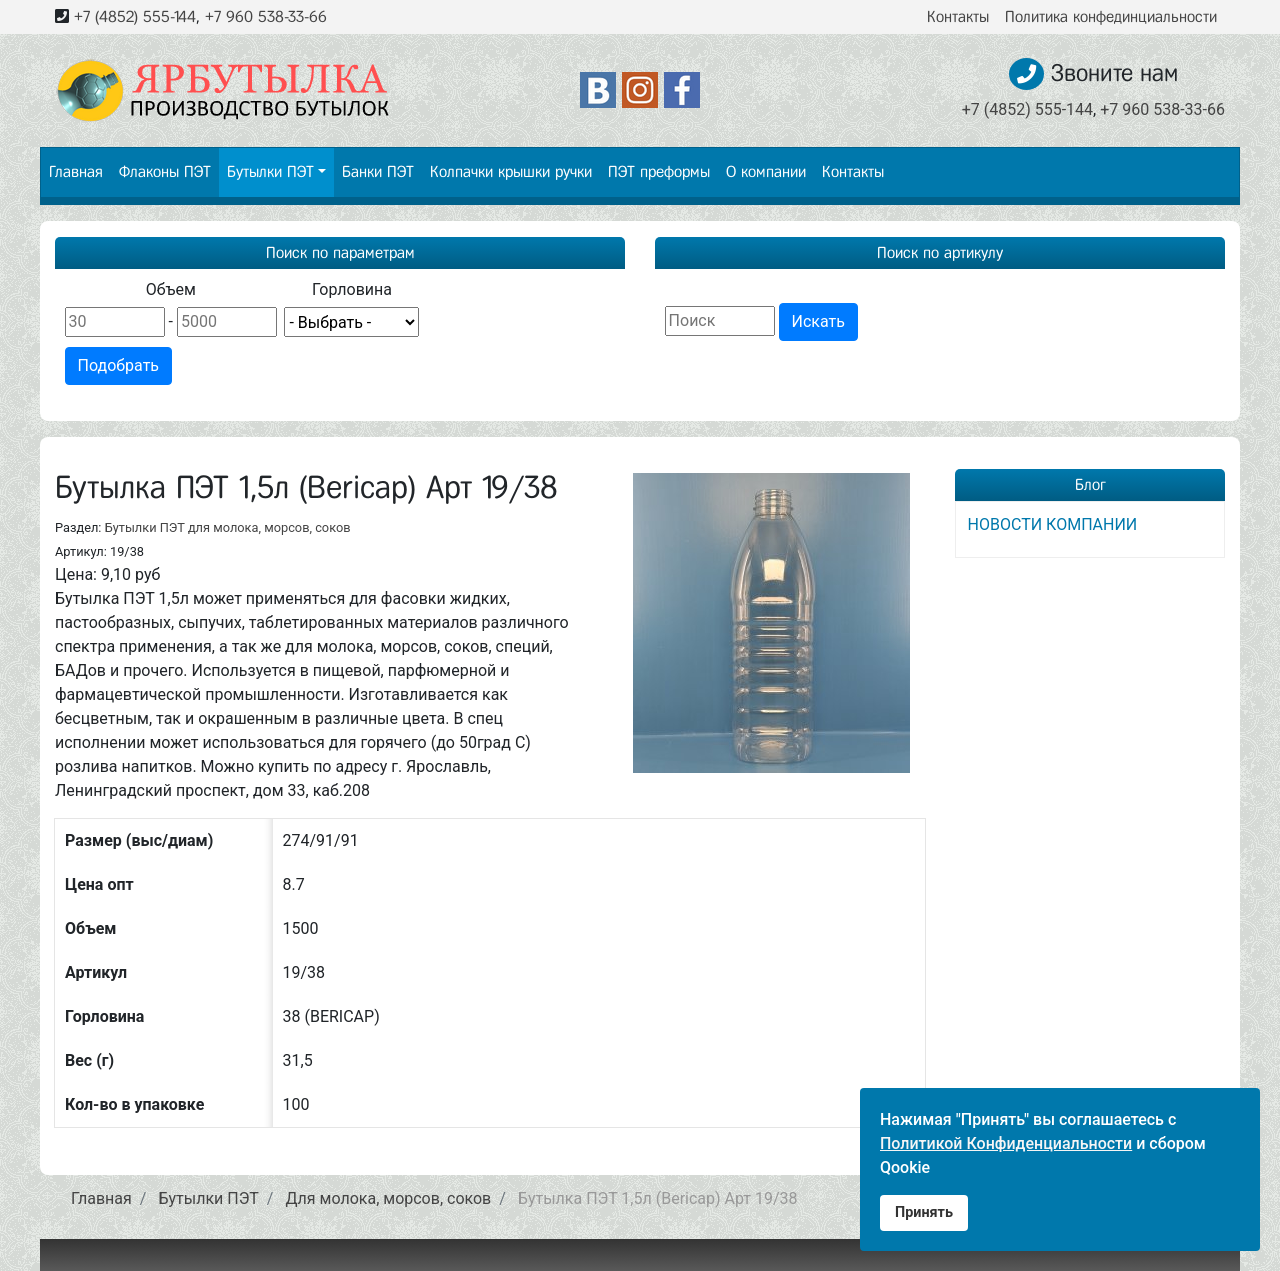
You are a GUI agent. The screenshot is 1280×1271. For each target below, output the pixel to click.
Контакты (958, 16)
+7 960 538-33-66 (266, 16)
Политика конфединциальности (1111, 16)
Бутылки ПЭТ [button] (270, 171)
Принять (924, 1212)
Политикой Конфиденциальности (1006, 1143)
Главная (76, 171)
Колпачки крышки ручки (511, 171)
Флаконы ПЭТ (165, 171)
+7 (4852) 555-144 (135, 16)
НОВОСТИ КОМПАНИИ (1053, 524)
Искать (818, 321)
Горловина (352, 289)
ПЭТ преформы (659, 171)
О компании (766, 171)
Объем (171, 289)
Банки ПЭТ (378, 171)
